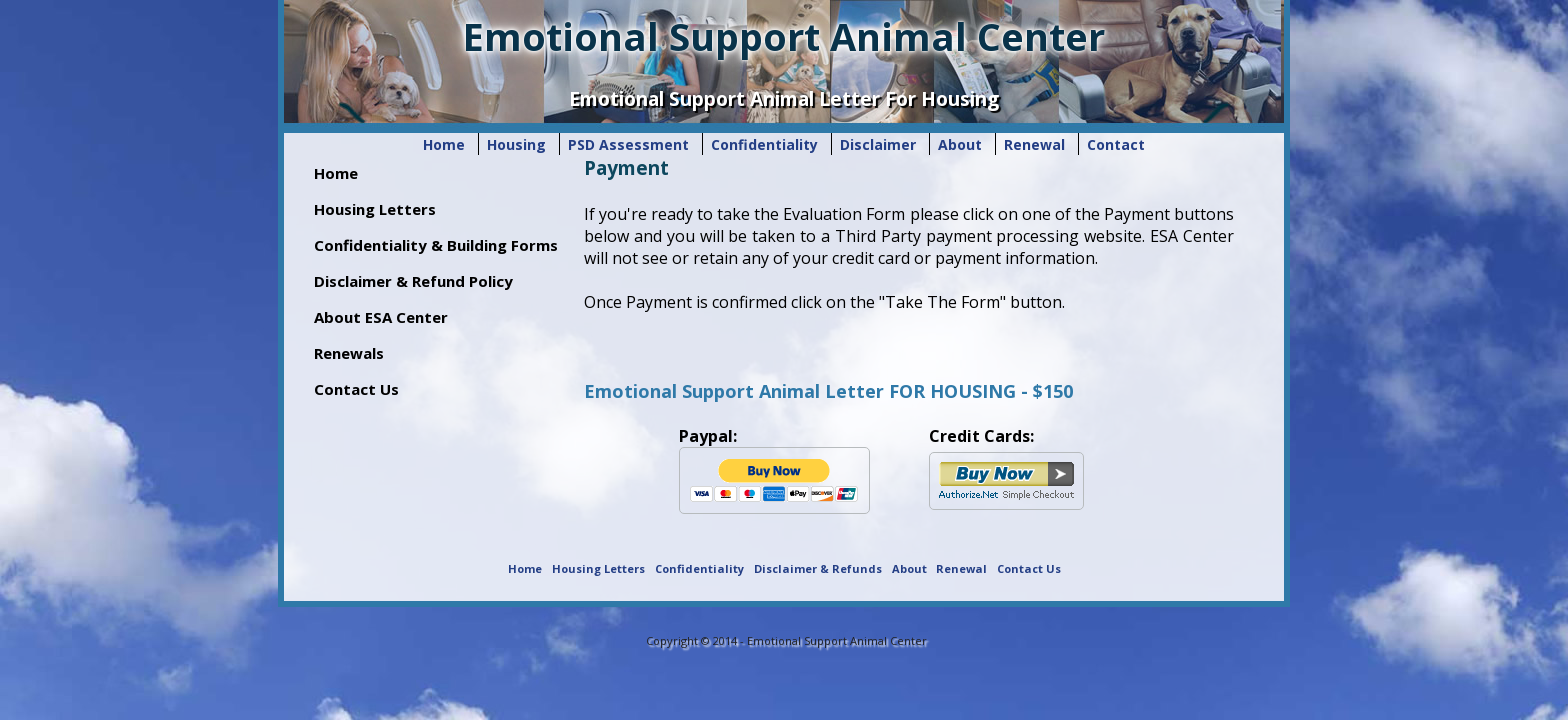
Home (444, 144)
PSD (628, 144)
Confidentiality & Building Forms (436, 245)
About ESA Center (381, 317)
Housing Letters (375, 209)
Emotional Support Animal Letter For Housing (784, 99)
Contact (1116, 144)
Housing (518, 144)
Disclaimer (878, 144)
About (962, 144)
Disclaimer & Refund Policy (413, 281)
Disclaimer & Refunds (818, 568)
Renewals (349, 353)
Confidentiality (764, 144)
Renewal (1034, 144)
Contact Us (356, 389)
